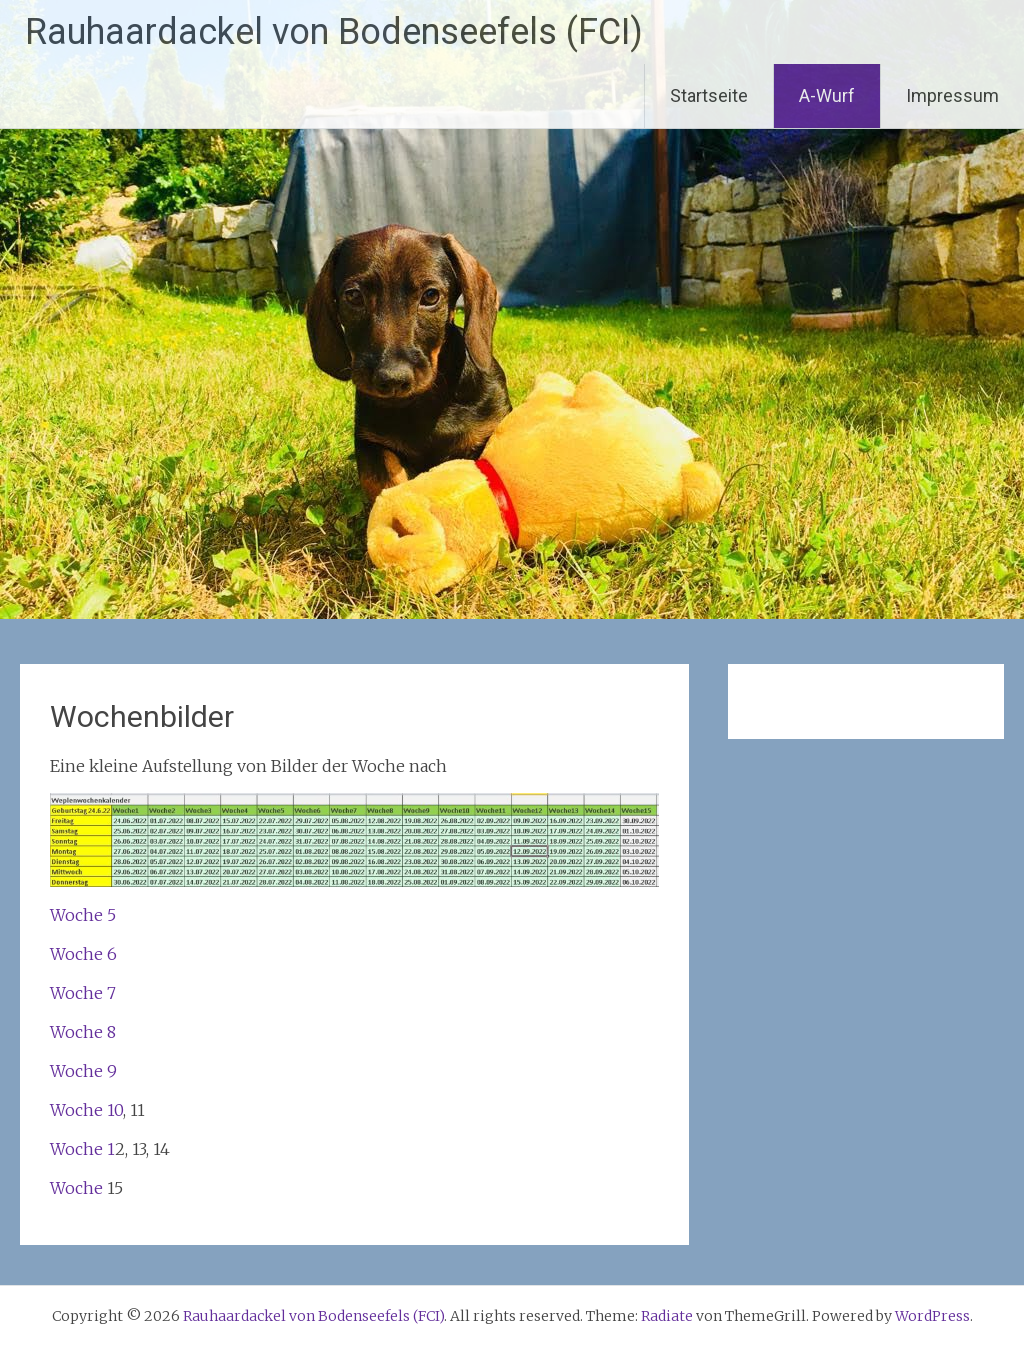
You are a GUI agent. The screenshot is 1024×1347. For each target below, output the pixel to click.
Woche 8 (83, 1032)
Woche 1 (82, 1149)
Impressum (952, 95)
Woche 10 (86, 1110)
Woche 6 (83, 954)
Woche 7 (83, 993)
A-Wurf (827, 95)
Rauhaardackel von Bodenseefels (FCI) (334, 32)
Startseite (709, 95)
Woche (78, 1188)
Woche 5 (83, 915)
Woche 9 (83, 1071)
